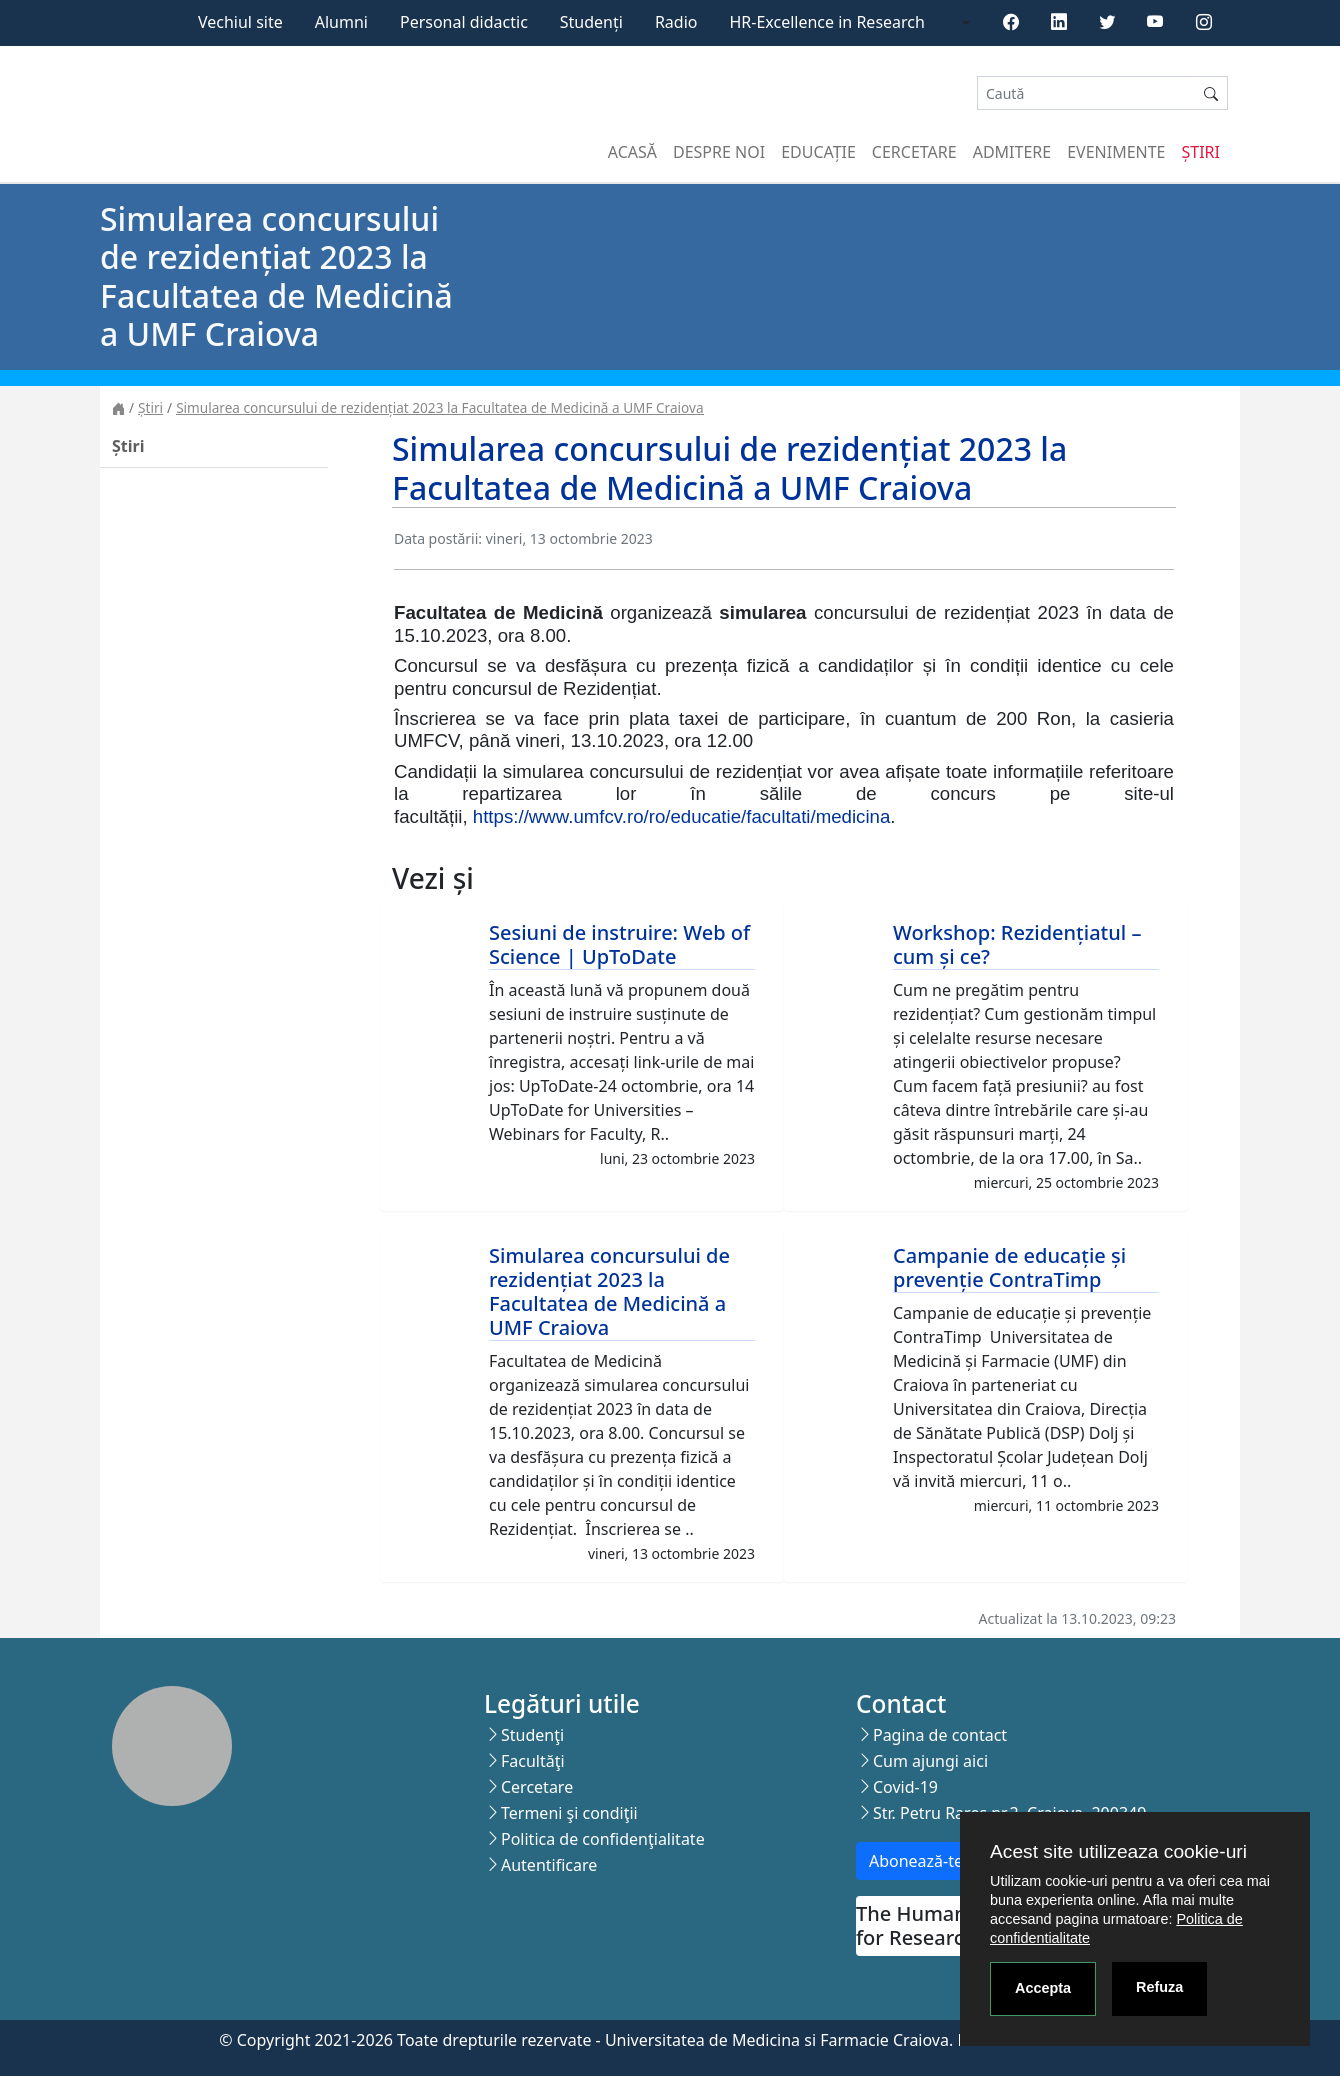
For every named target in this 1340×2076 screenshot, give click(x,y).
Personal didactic (464, 22)
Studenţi (532, 1735)
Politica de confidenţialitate (603, 1839)
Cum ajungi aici (930, 1761)
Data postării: (438, 538)
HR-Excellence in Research (827, 22)
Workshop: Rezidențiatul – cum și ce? (1017, 944)
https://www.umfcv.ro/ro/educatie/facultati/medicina (682, 816)
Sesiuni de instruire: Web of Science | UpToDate (619, 944)
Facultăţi (533, 1761)
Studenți (591, 22)
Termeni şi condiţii (569, 1813)
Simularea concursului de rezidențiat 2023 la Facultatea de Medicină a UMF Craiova (439, 407)
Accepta (1043, 1988)
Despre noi (719, 152)
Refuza (1159, 1987)
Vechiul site (240, 22)
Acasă (632, 152)
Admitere (1012, 152)
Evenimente (1116, 152)
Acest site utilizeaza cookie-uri (1118, 1851)
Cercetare (914, 152)
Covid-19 (905, 1787)
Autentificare (549, 1865)
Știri (1201, 152)
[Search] (1086, 93)
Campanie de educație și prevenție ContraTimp (1009, 1267)
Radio (676, 22)
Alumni (341, 22)
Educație (818, 152)
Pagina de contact (940, 1735)
